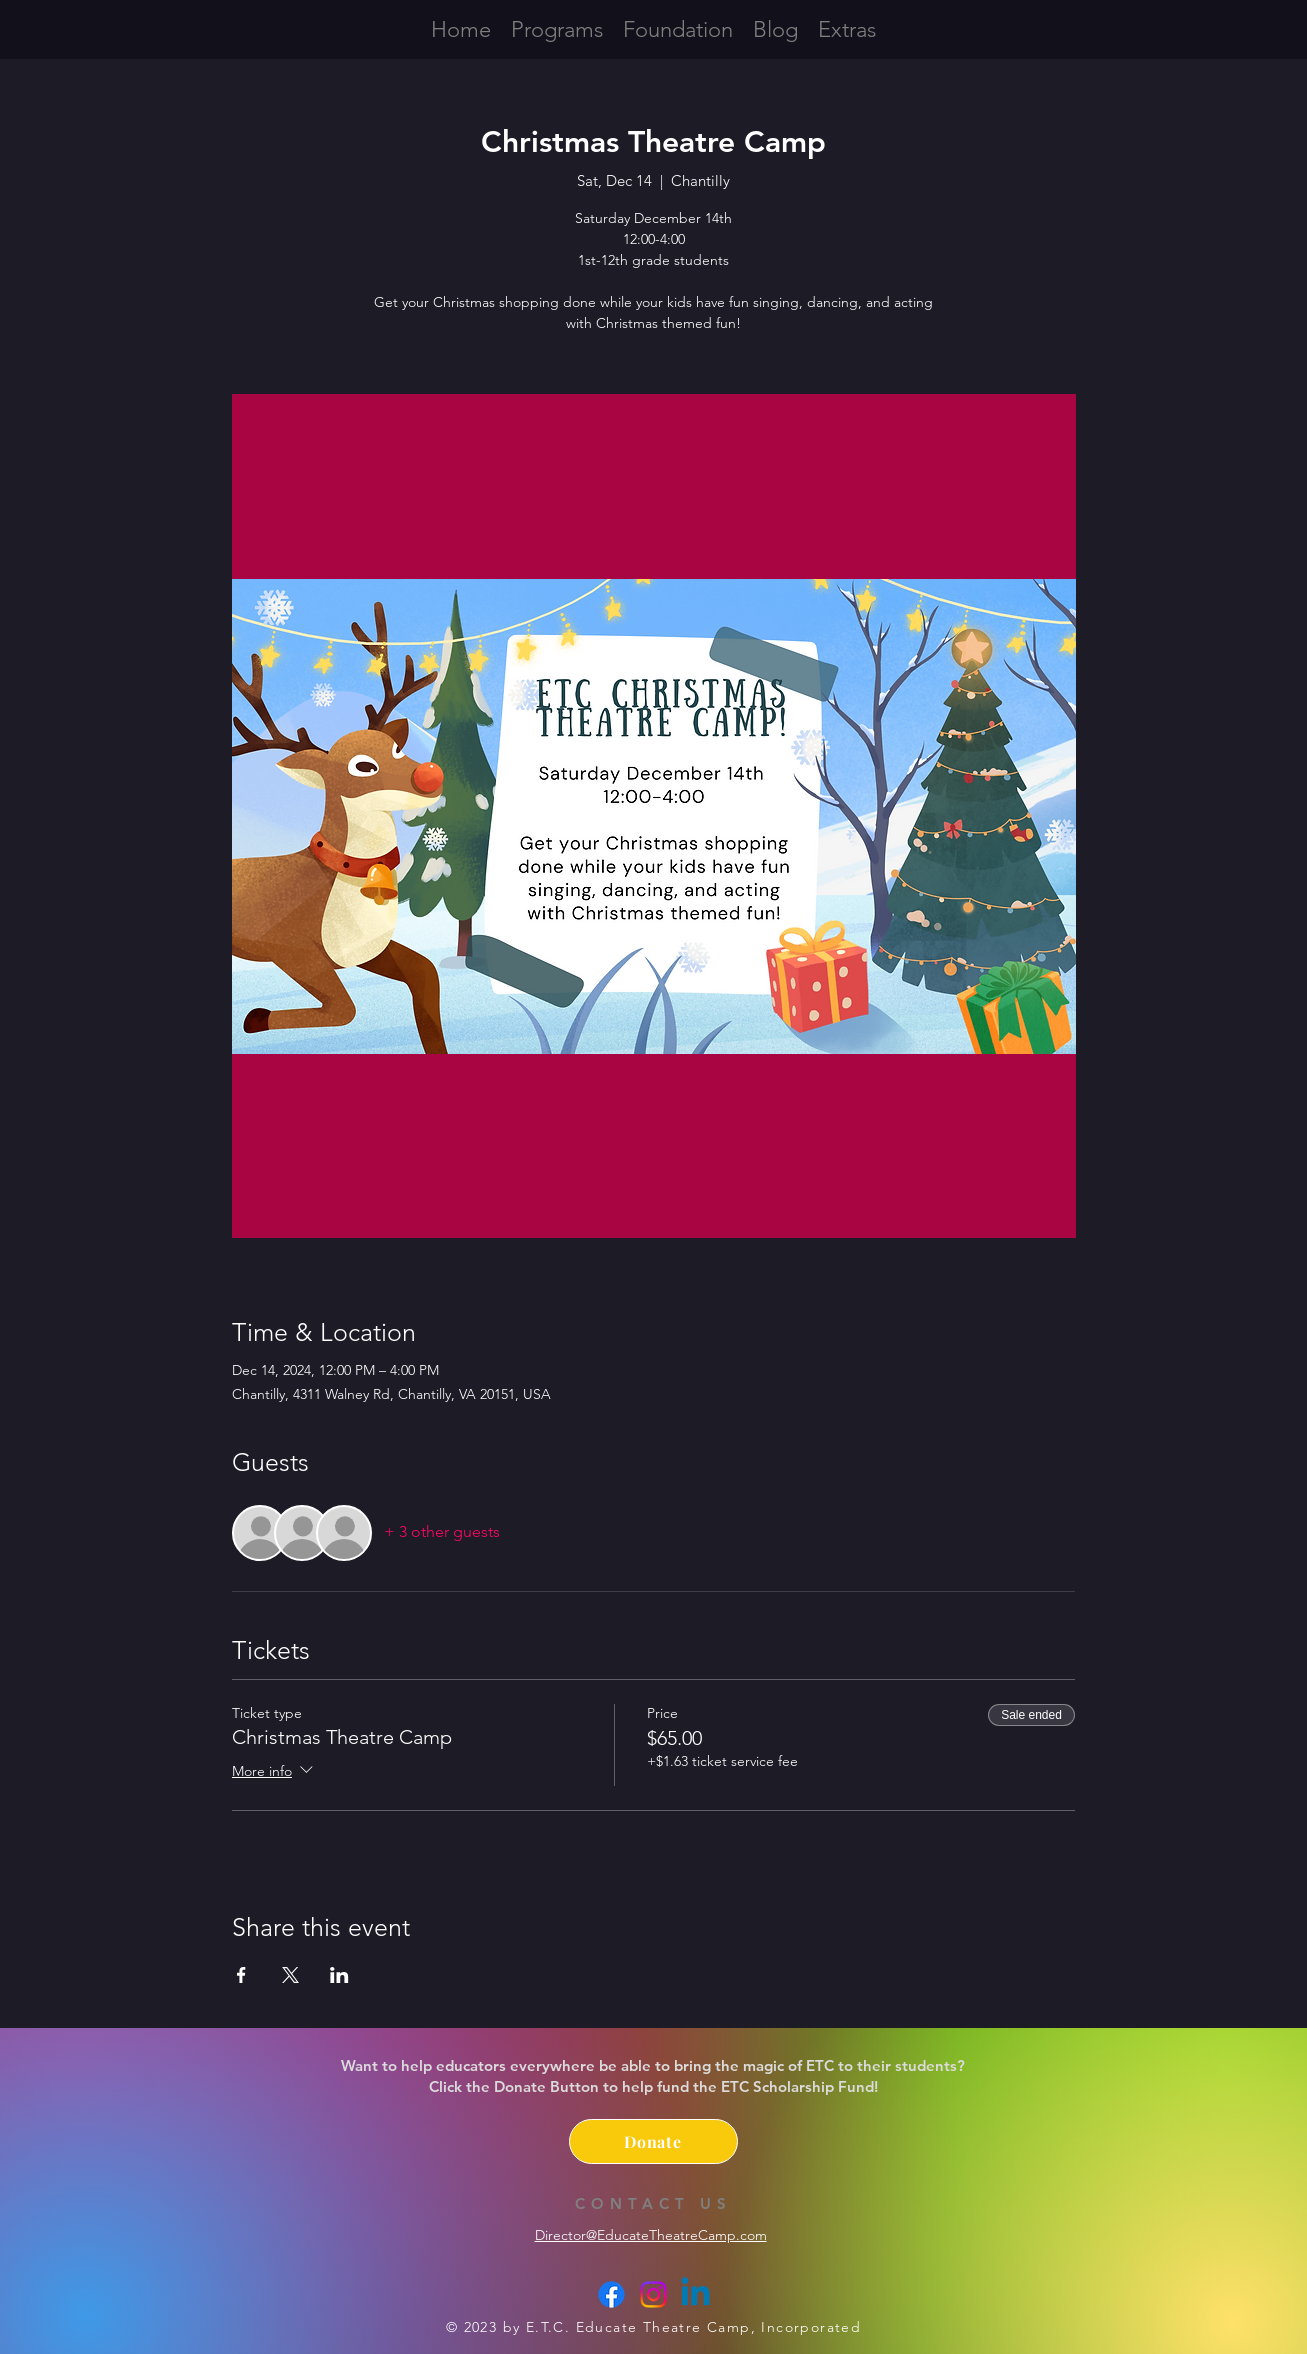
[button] (847, 28)
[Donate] (653, 2141)
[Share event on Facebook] (241, 1975)
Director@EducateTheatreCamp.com (651, 2235)
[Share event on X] (290, 1975)
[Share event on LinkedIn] (339, 1975)
